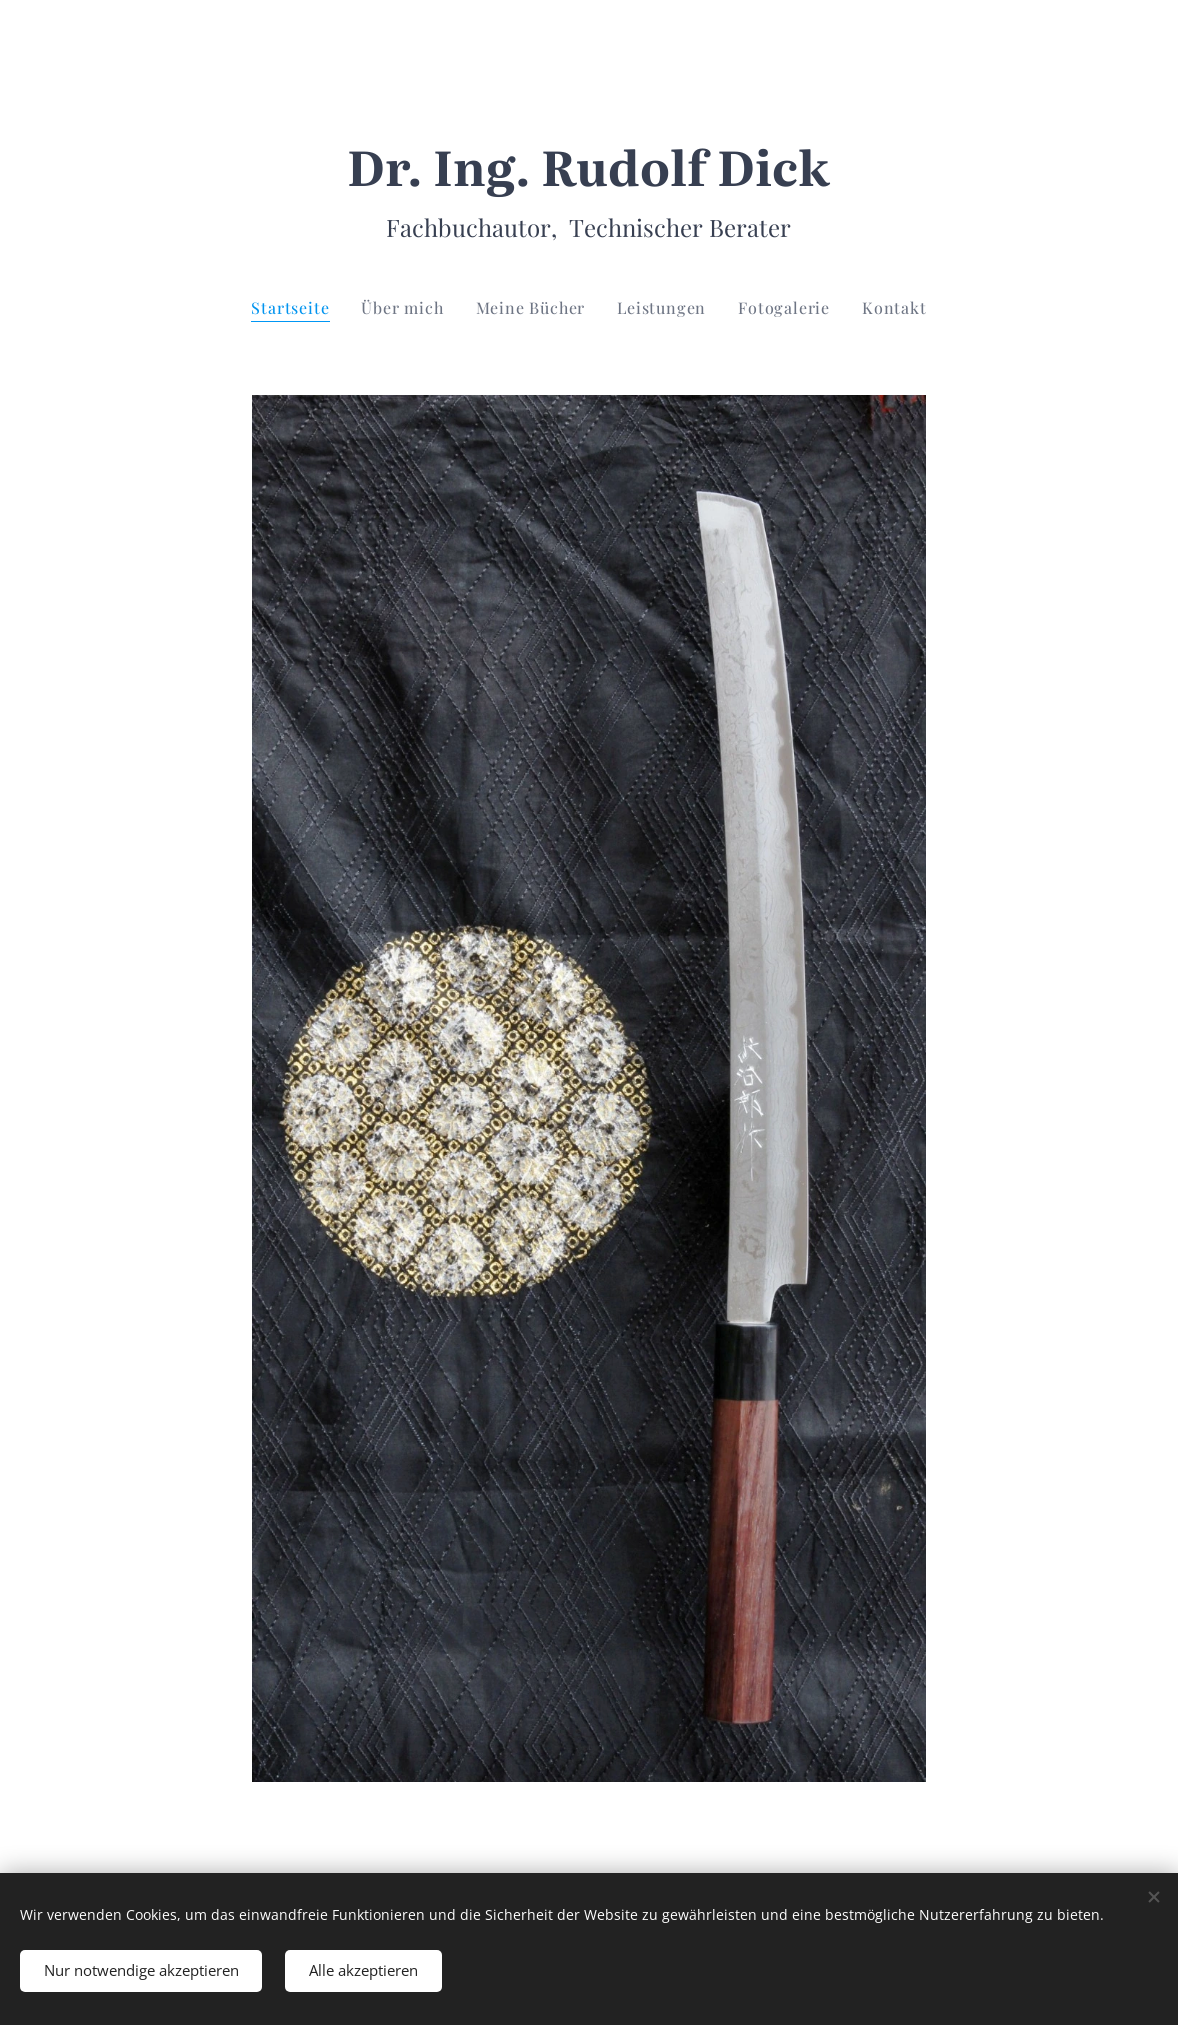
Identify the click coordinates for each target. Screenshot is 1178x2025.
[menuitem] (298, 308)
